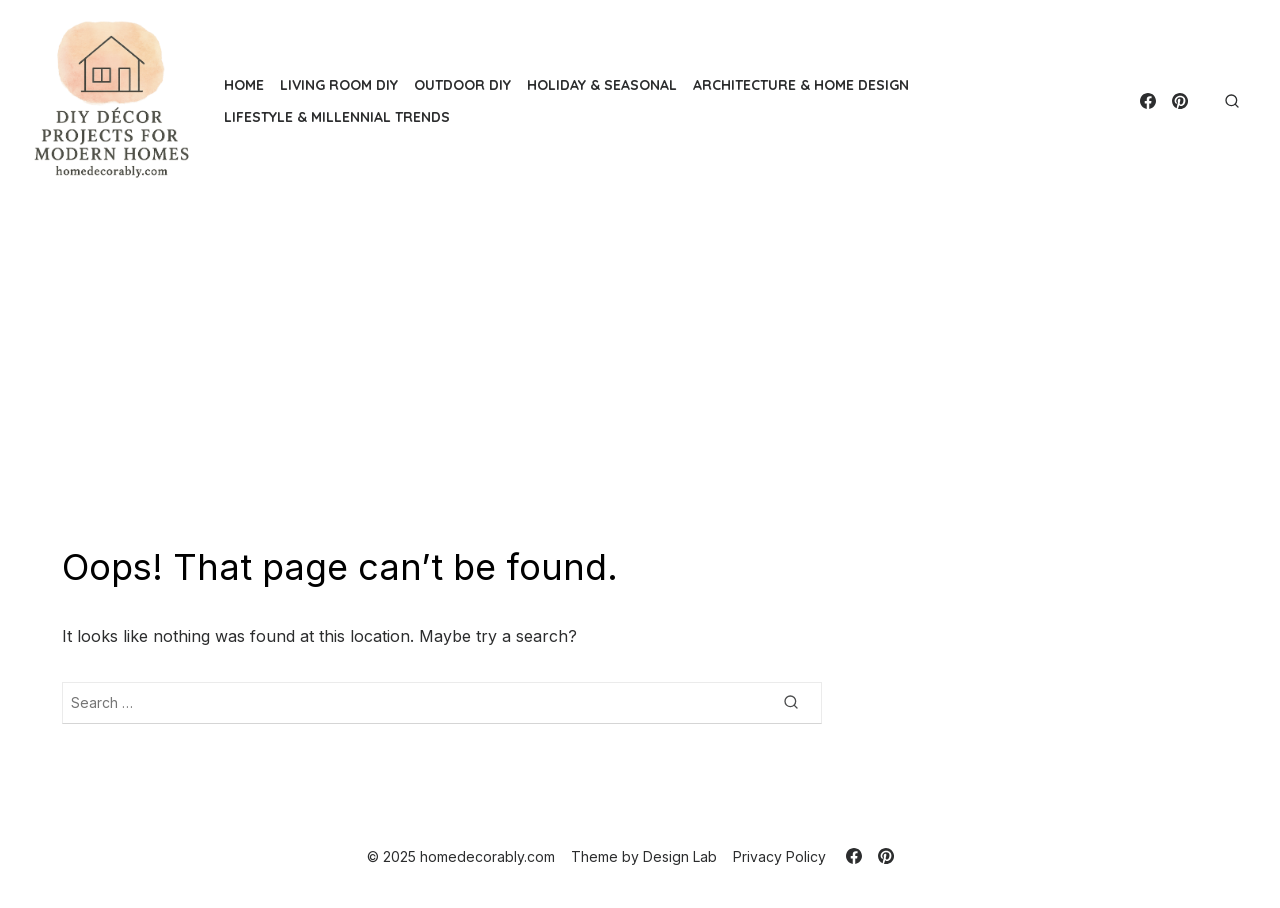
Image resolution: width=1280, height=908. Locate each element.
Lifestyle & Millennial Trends (337, 117)
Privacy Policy (779, 856)
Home (244, 85)
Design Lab (680, 856)
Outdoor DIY (462, 85)
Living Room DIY (339, 85)
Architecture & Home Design (801, 85)
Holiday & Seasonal (602, 85)
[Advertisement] (640, 373)
